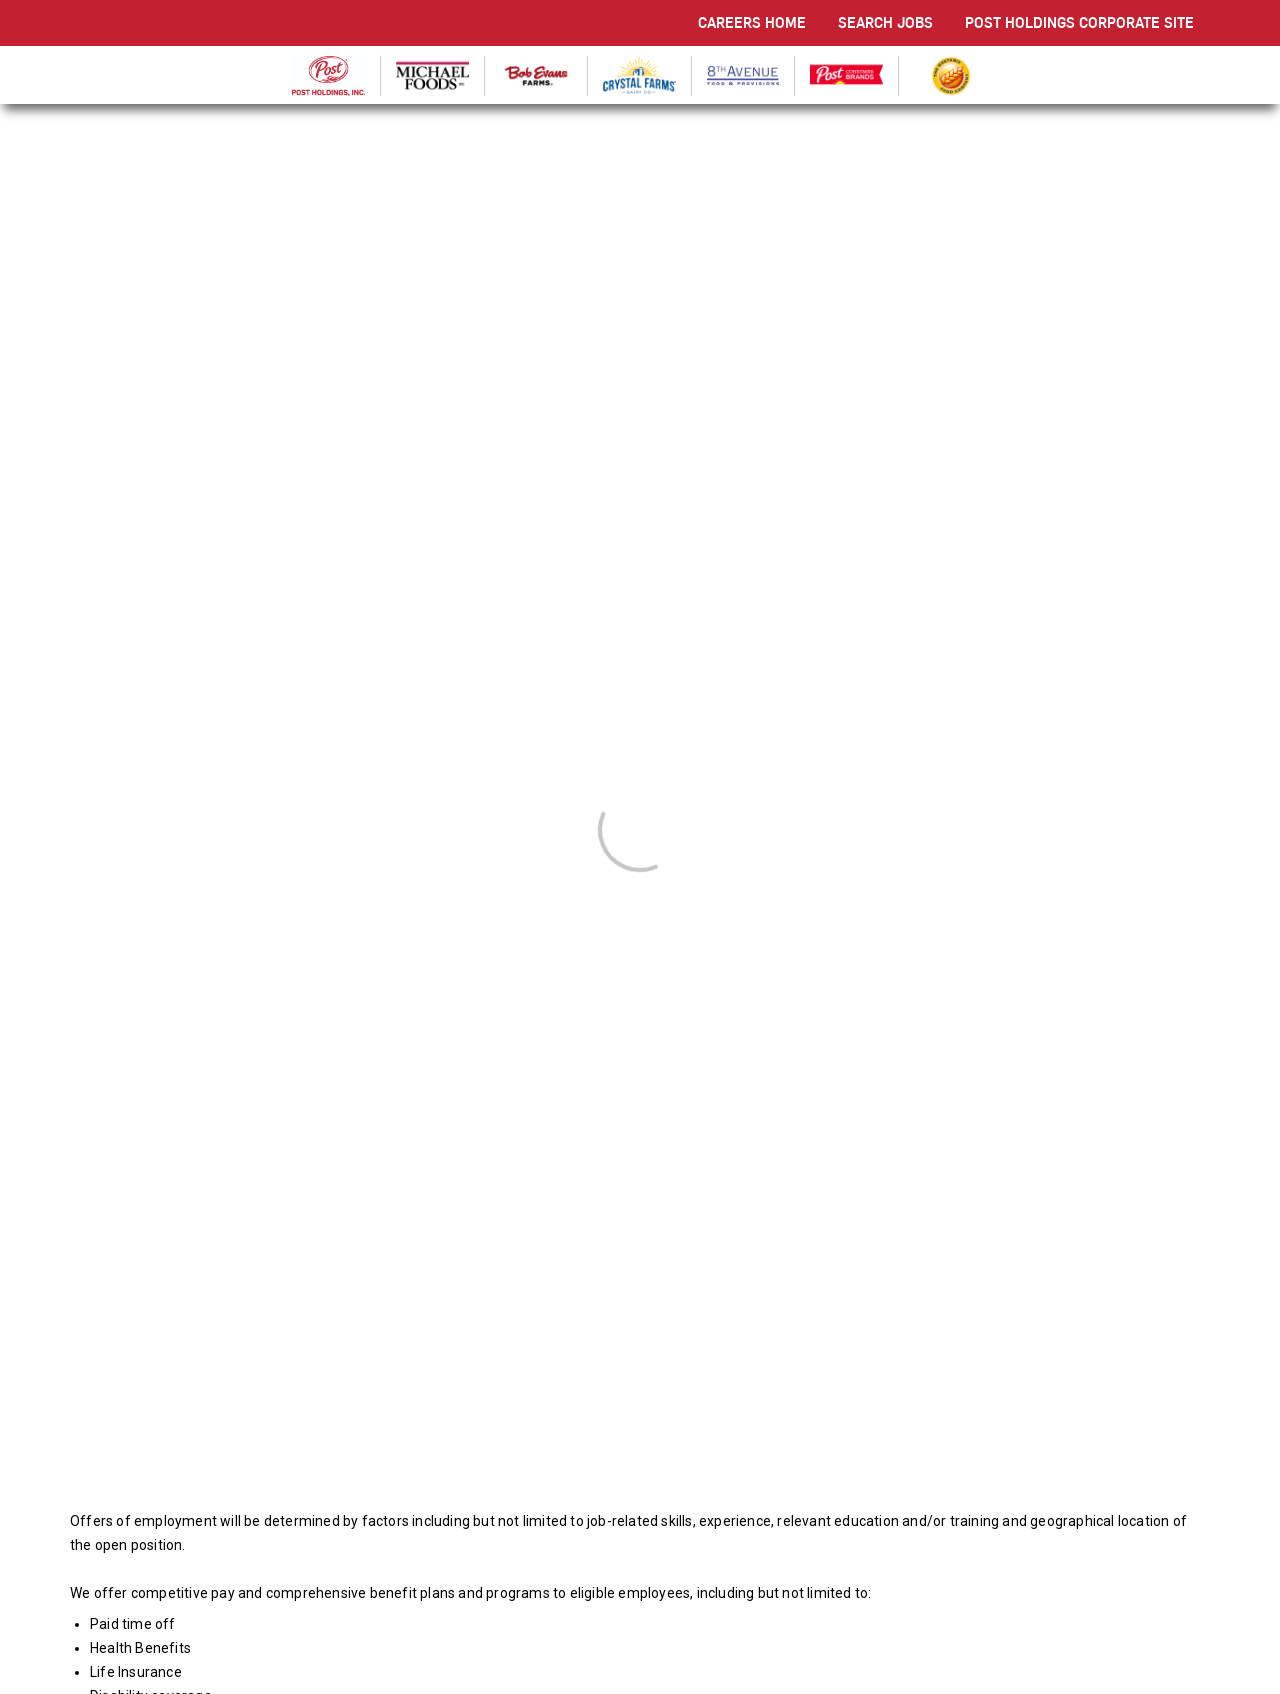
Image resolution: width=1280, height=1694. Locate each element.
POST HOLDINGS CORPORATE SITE (1079, 22)
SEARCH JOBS (885, 22)
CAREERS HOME (752, 22)
